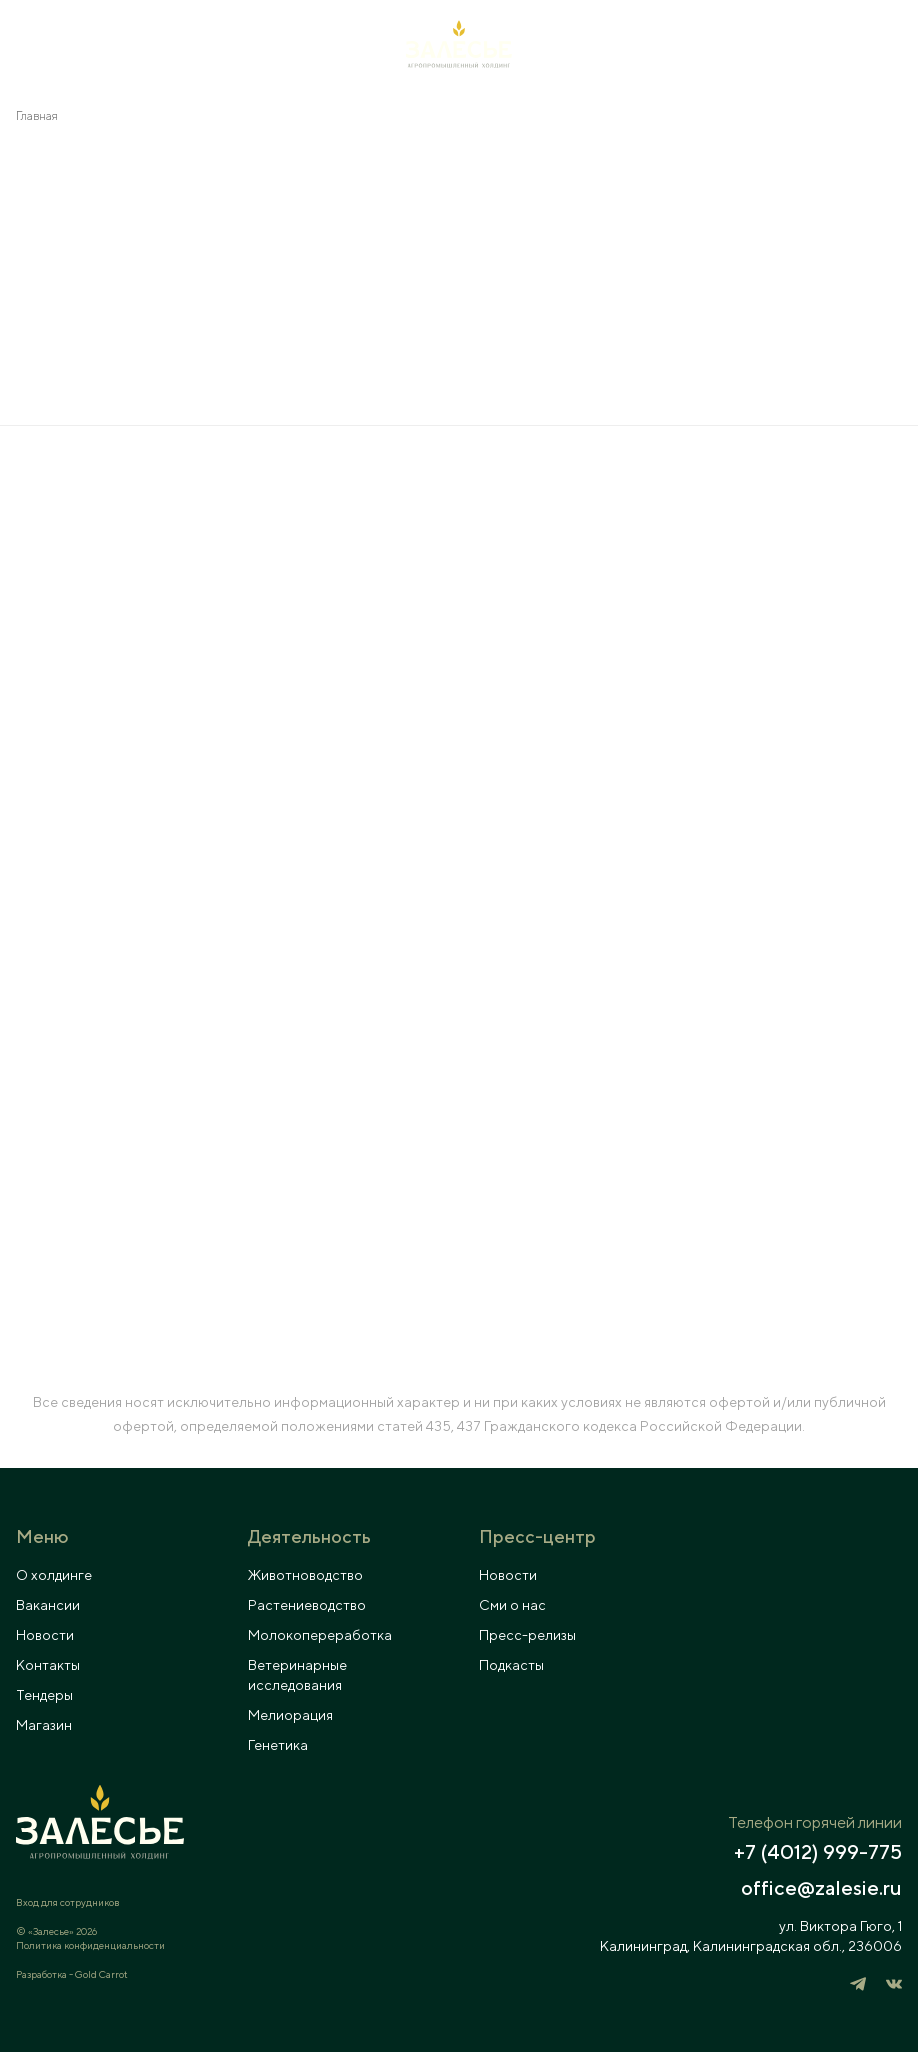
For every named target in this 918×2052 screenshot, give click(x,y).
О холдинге (54, 1575)
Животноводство (305, 1575)
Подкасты (511, 1665)
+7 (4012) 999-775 (818, 1852)
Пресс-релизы (527, 1635)
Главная (37, 115)
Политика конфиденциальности (90, 1945)
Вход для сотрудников (67, 1902)
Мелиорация (290, 1715)
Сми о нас (512, 1605)
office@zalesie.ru (821, 1888)
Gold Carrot (101, 1974)
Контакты (48, 1665)
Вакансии (48, 1605)
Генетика (278, 1745)
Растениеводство (307, 1605)
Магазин (44, 1725)
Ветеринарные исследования (297, 1675)
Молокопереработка (320, 1635)
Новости (45, 1635)
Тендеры (44, 1695)
